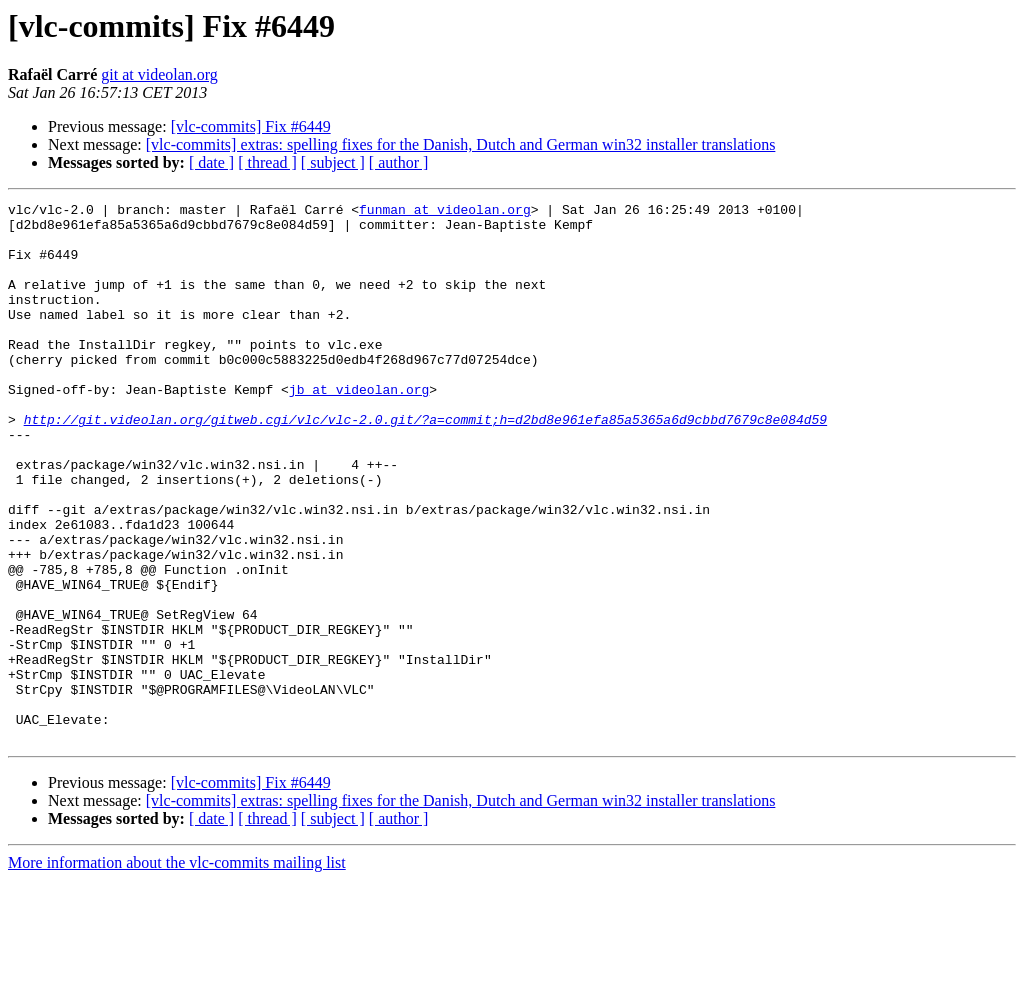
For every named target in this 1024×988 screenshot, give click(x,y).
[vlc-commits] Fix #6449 (251, 126)
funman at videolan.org (445, 212)
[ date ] (211, 162)
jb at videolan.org (359, 428)
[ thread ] (267, 162)
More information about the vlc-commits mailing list (177, 970)
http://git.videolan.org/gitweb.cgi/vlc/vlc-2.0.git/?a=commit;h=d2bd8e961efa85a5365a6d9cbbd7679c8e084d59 (425, 464)
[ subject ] (333, 162)
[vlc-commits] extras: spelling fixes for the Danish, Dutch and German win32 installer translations (461, 144)
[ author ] (399, 162)
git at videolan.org (159, 74)
